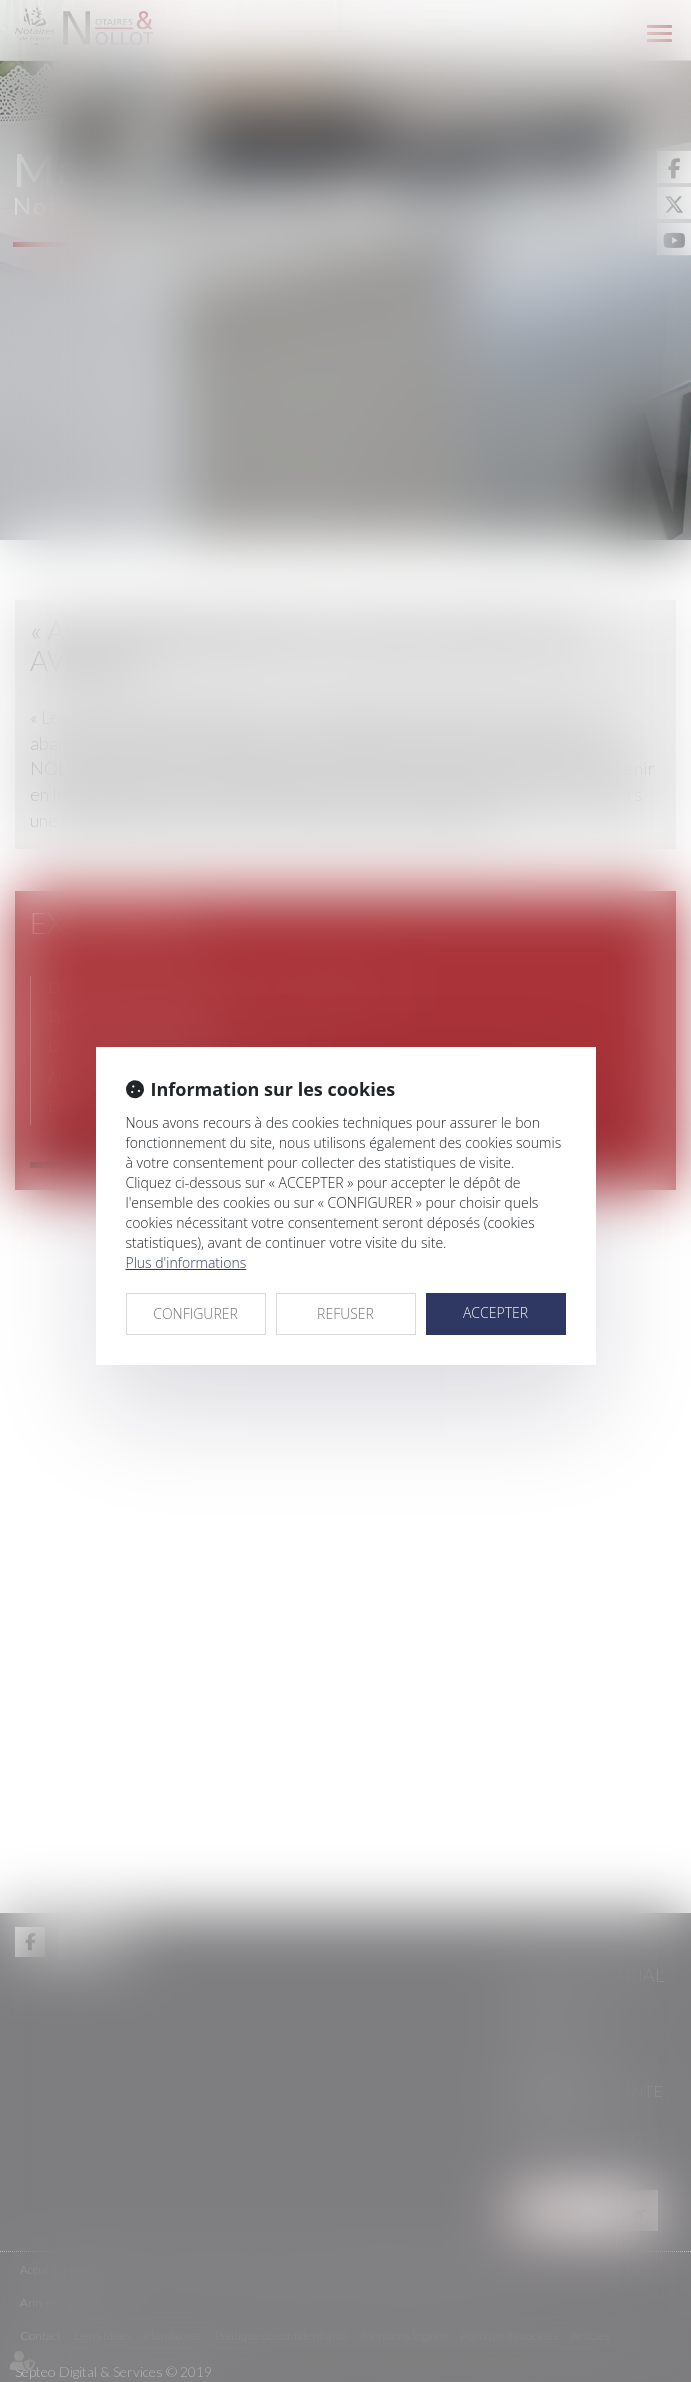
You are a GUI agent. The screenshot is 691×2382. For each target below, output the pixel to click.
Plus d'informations (186, 1262)
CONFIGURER (195, 1313)
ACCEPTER (495, 1312)
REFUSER (345, 1313)
